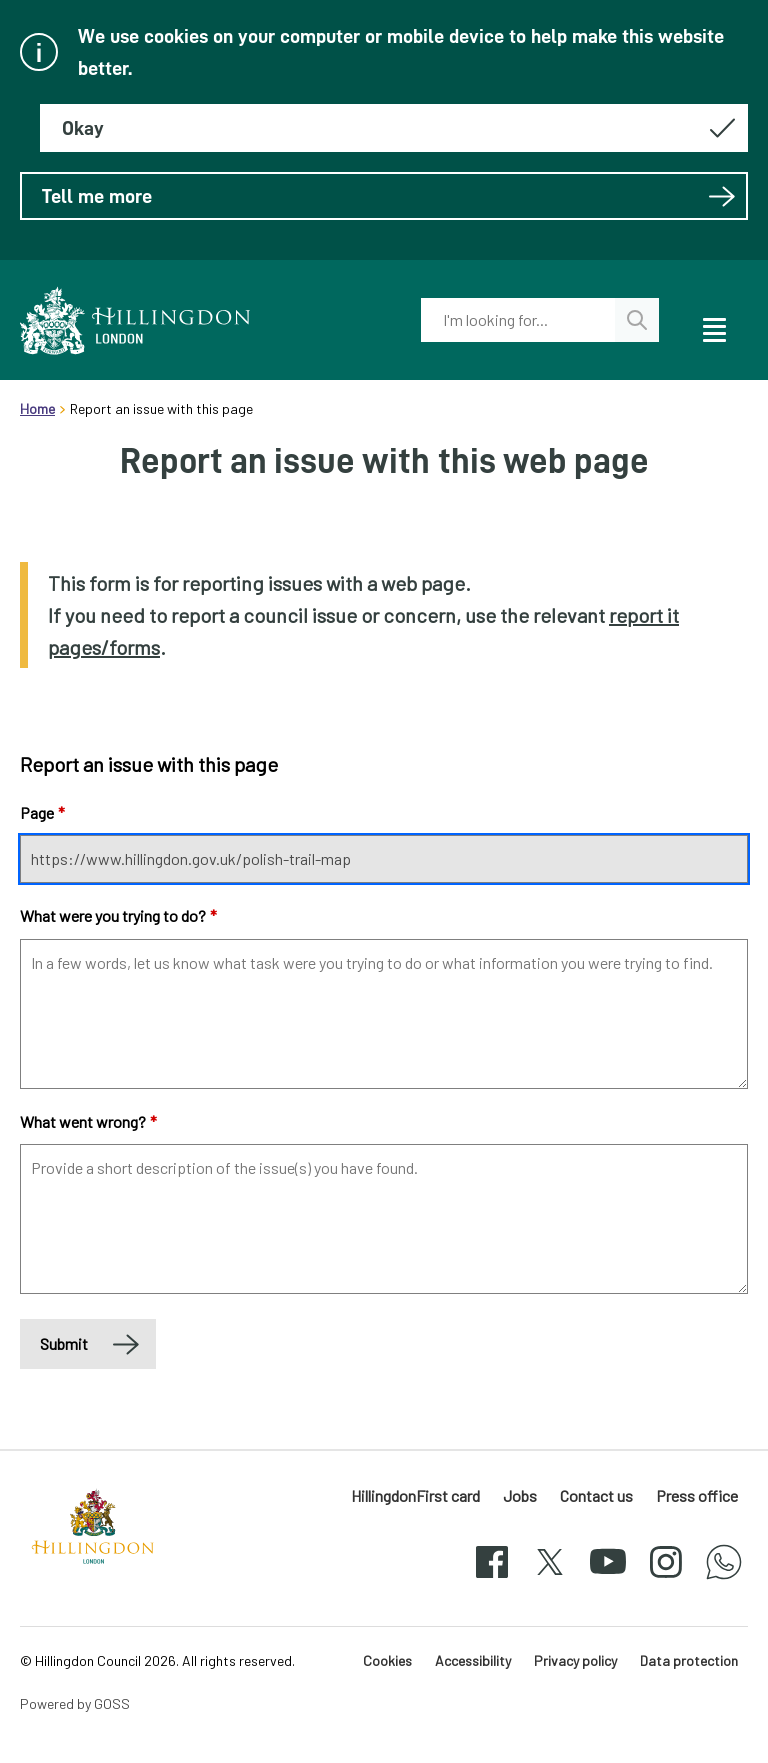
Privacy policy (575, 1660)
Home (37, 408)
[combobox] (518, 320)
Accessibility (473, 1660)
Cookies (387, 1660)
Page (42, 812)
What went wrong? (88, 1121)
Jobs (520, 1495)
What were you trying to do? (118, 915)
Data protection (689, 1660)
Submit (64, 1343)
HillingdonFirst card (415, 1495)
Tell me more (389, 196)
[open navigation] (713, 327)
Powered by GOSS (75, 1703)
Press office (697, 1495)
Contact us (596, 1495)
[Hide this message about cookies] (394, 128)
